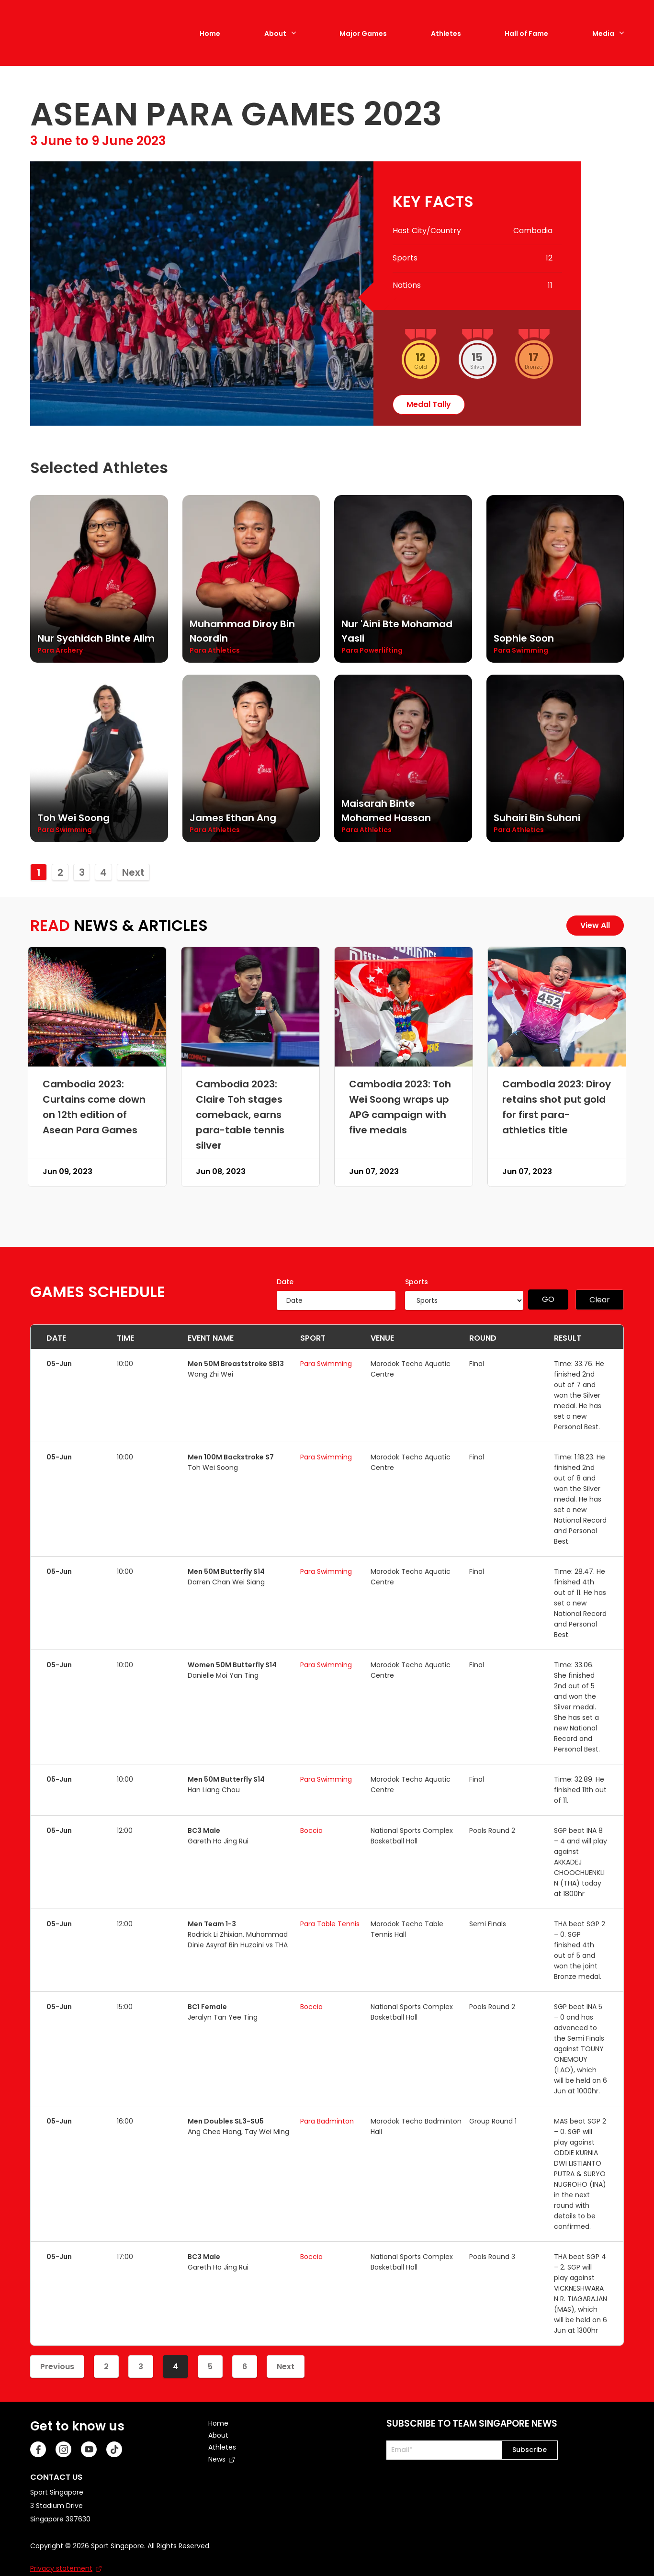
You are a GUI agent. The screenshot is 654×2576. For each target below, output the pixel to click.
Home (210, 25)
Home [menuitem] (218, 2406)
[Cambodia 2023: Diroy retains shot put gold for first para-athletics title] (557, 990)
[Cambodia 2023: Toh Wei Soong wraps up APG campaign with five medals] (404, 990)
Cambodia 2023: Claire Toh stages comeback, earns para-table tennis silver (240, 1097)
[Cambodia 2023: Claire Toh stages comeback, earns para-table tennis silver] (250, 990)
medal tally (428, 387)
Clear (599, 1282)
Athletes (446, 25)
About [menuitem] (218, 2418)
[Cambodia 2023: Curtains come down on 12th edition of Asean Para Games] (97, 990)
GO (548, 1282)
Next (133, 855)
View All (595, 908)
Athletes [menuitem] (222, 2430)
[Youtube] (89, 2432)
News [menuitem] (217, 2442)
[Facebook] (38, 2432)
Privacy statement (61, 2551)
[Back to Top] (632, 2554)
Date (285, 1264)
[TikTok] (114, 2432)
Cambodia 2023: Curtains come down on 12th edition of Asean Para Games (94, 1089)
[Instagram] (63, 2432)
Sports (416, 1264)
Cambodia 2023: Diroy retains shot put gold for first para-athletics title (556, 1089)
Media (603, 25)
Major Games (363, 25)
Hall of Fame (526, 25)
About (275, 25)
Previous (57, 2349)
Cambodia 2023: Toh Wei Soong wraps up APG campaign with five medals (400, 1089)
